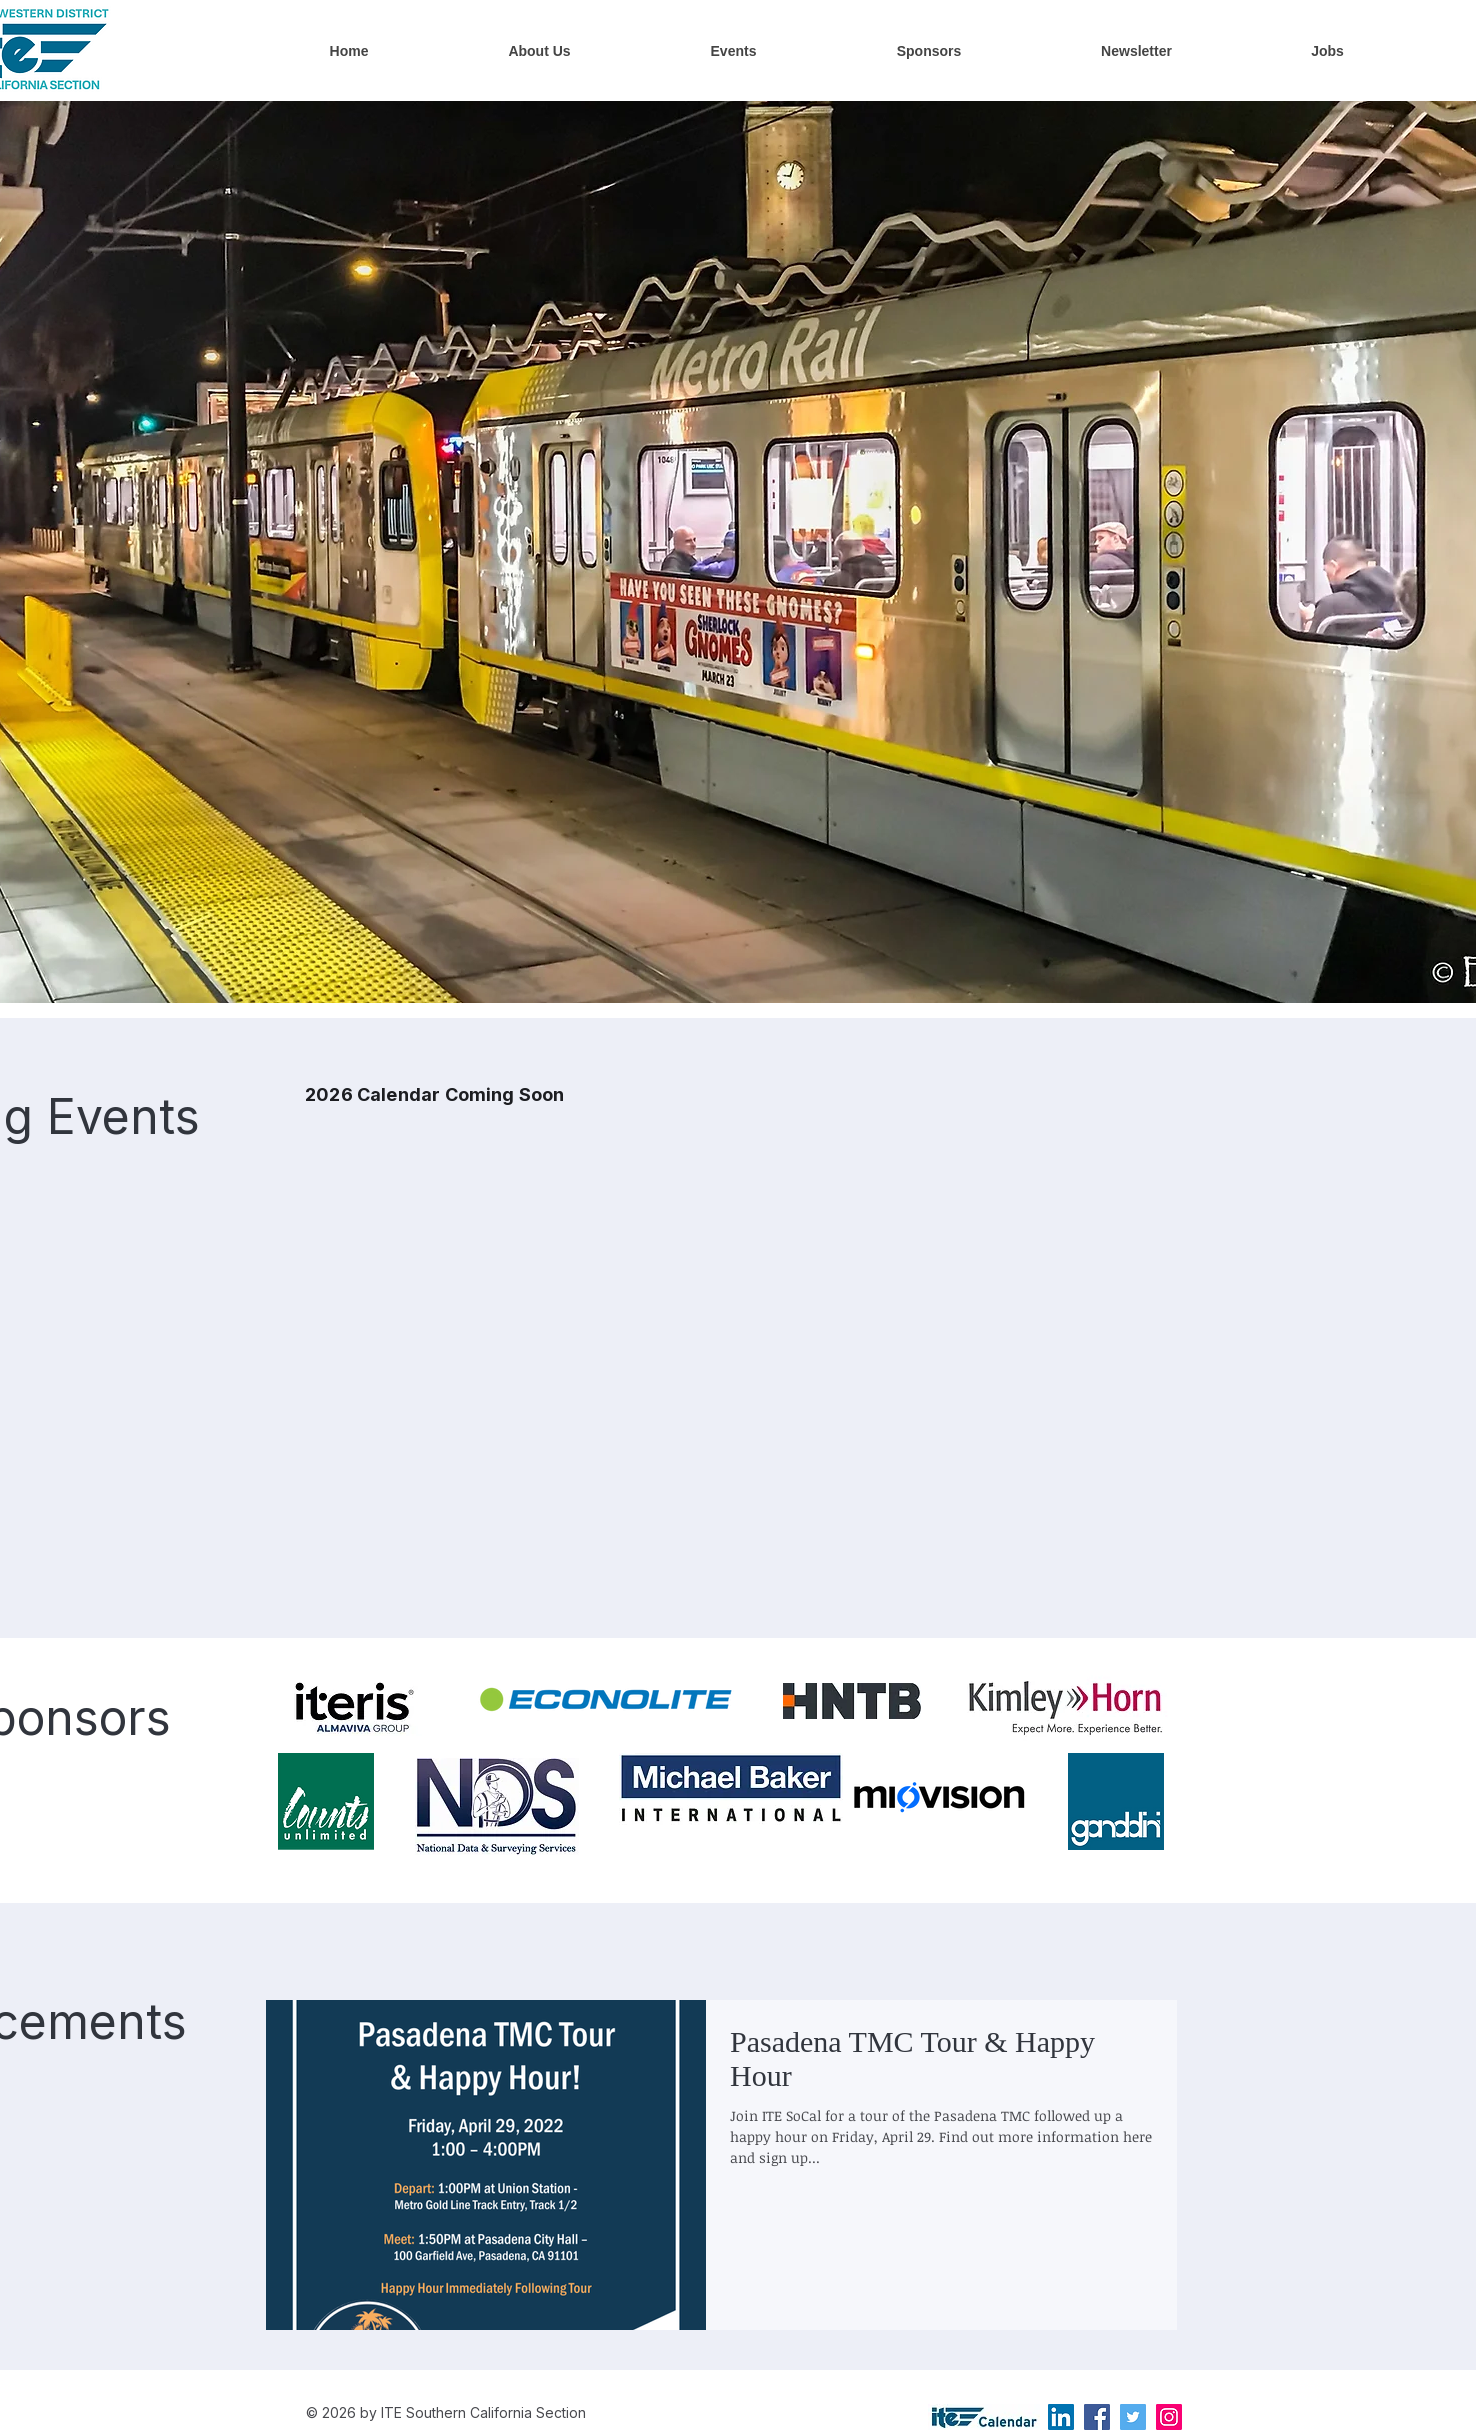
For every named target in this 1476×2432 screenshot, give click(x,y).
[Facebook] (1097, 2417)
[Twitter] (1133, 2417)
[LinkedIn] (1061, 2417)
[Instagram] (1169, 2417)
